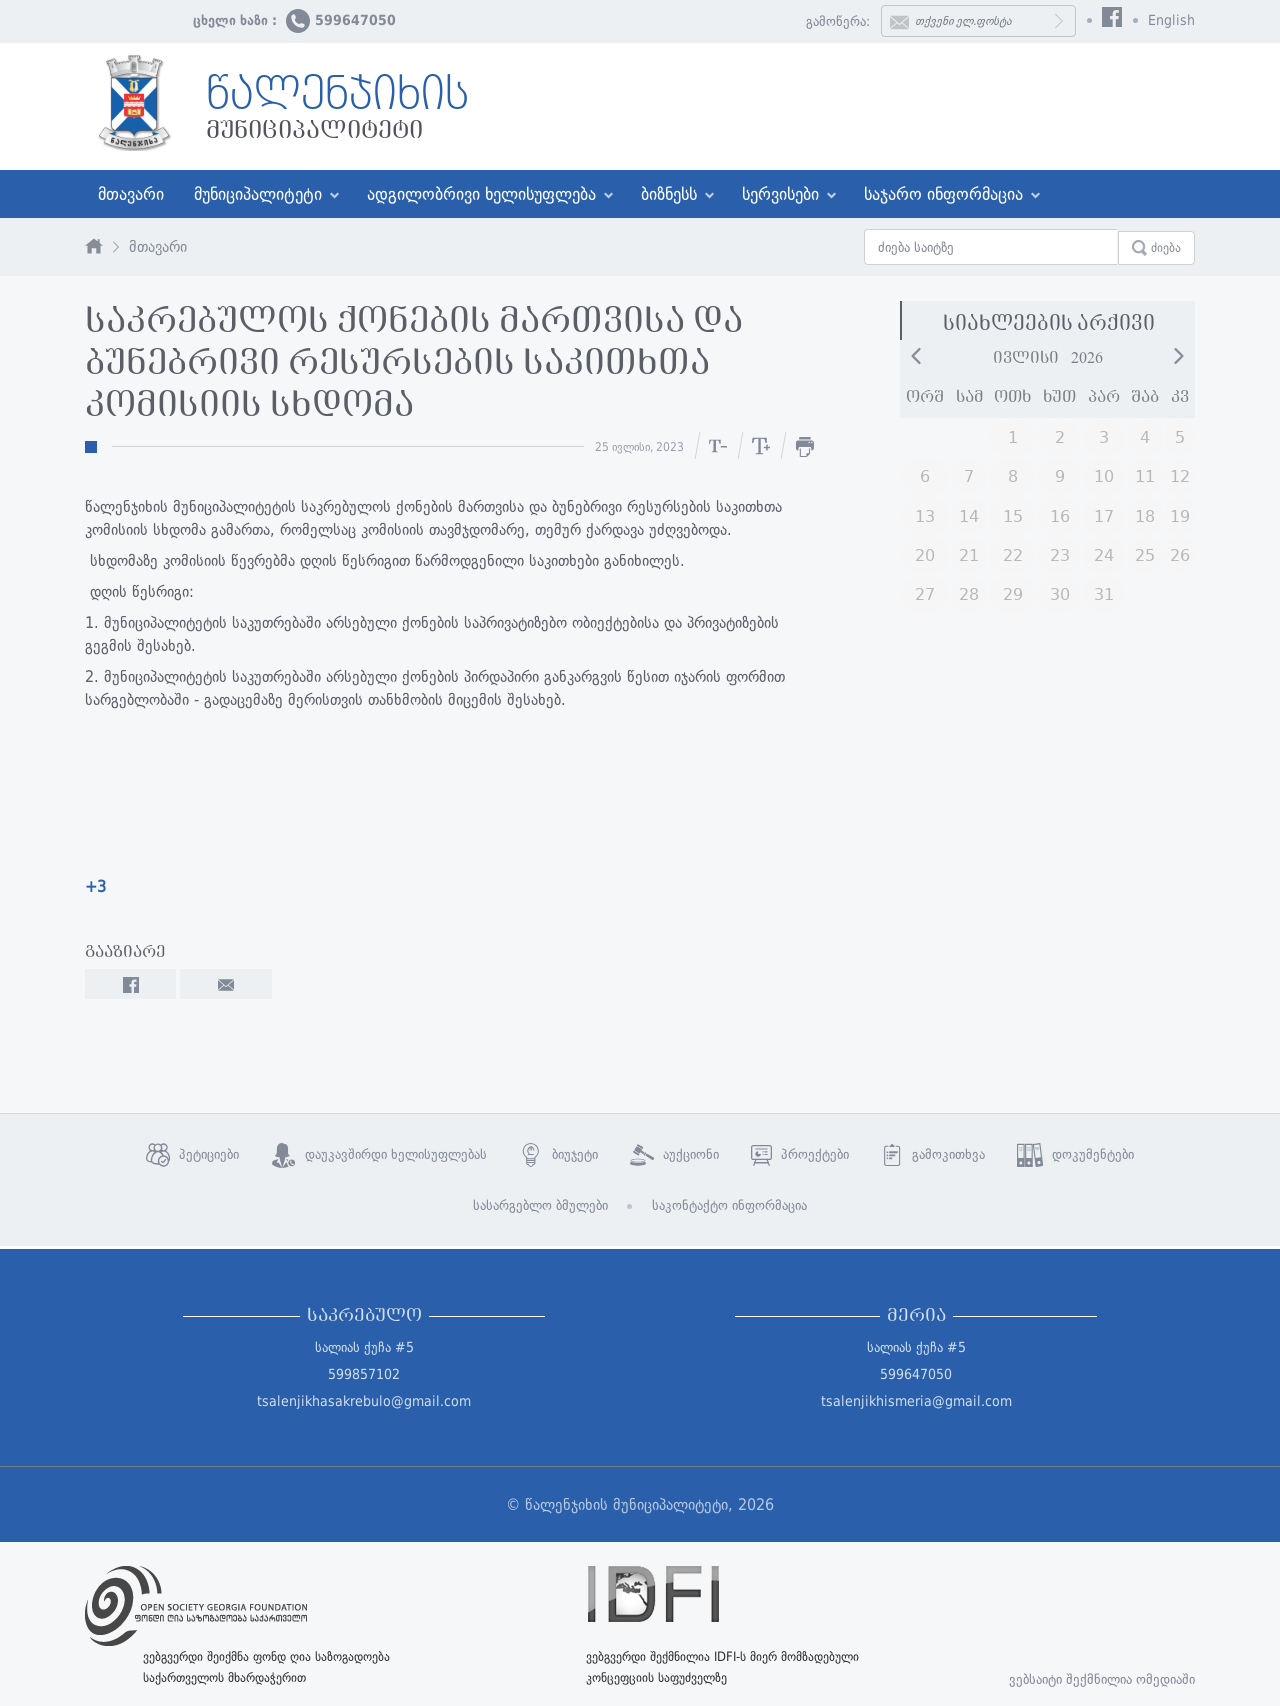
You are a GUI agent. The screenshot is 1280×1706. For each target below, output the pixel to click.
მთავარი (130, 193)
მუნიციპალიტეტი (264, 193)
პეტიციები (192, 1152)
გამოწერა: (838, 21)
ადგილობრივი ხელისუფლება (486, 193)
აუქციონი (674, 1152)
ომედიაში (1165, 1677)
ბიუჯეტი (558, 1152)
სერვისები (781, 193)
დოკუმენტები (1075, 1152)
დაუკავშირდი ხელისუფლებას (379, 1152)
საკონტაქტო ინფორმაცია (729, 1203)
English (1171, 20)
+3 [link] (95, 885)
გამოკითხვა (933, 1152)
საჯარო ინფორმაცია (942, 193)
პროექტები (800, 1152)
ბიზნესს (671, 193)
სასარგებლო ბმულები (540, 1203)
